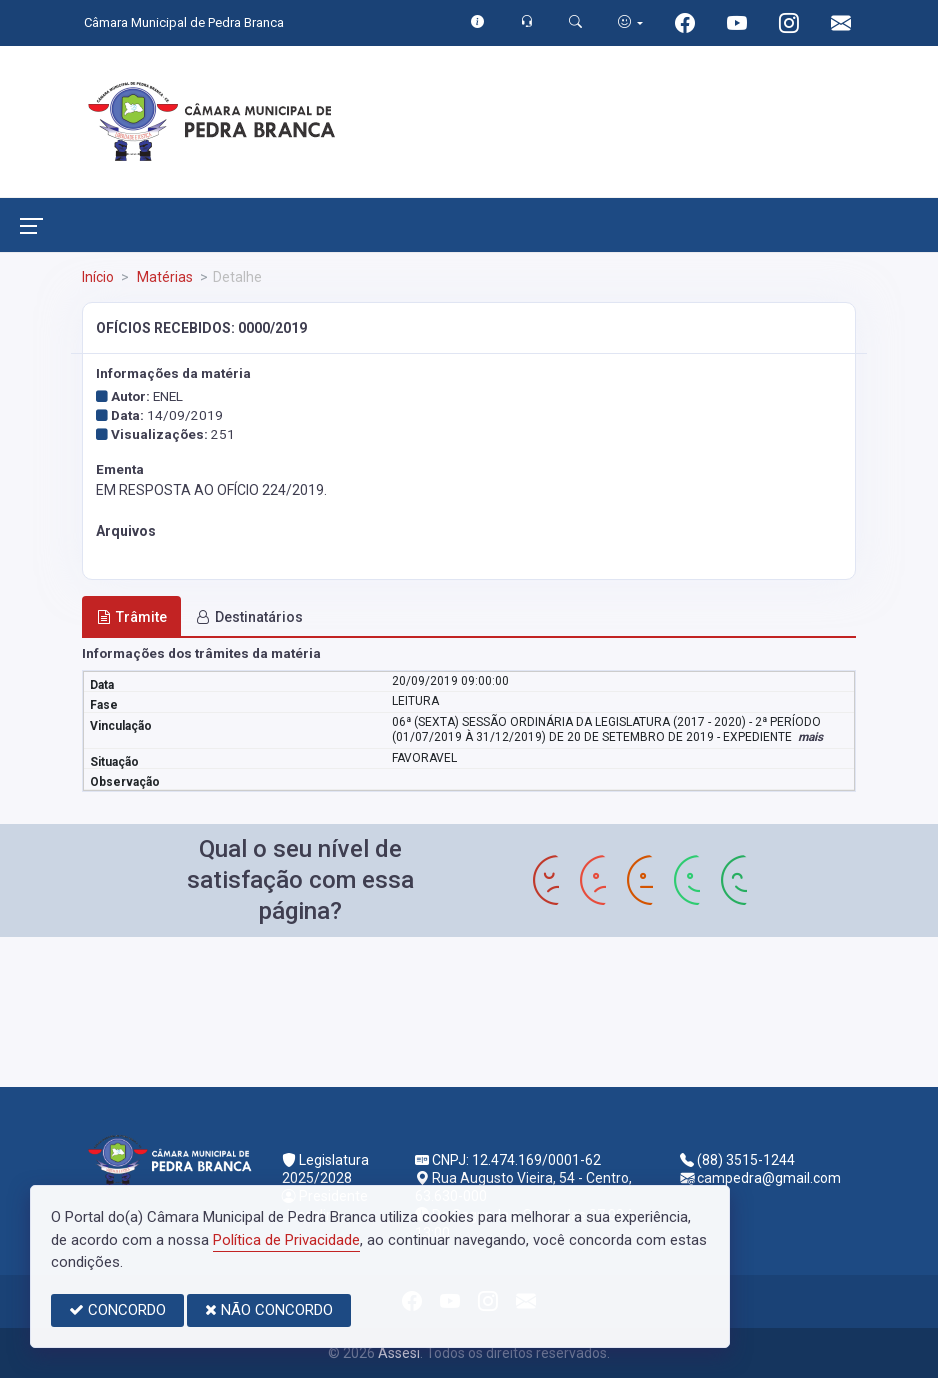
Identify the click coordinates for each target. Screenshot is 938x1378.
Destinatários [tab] (249, 617)
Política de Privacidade (286, 1240)
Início (98, 277)
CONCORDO (117, 1310)
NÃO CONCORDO (269, 1310)
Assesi (399, 1353)
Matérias (163, 277)
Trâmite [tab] (132, 617)
